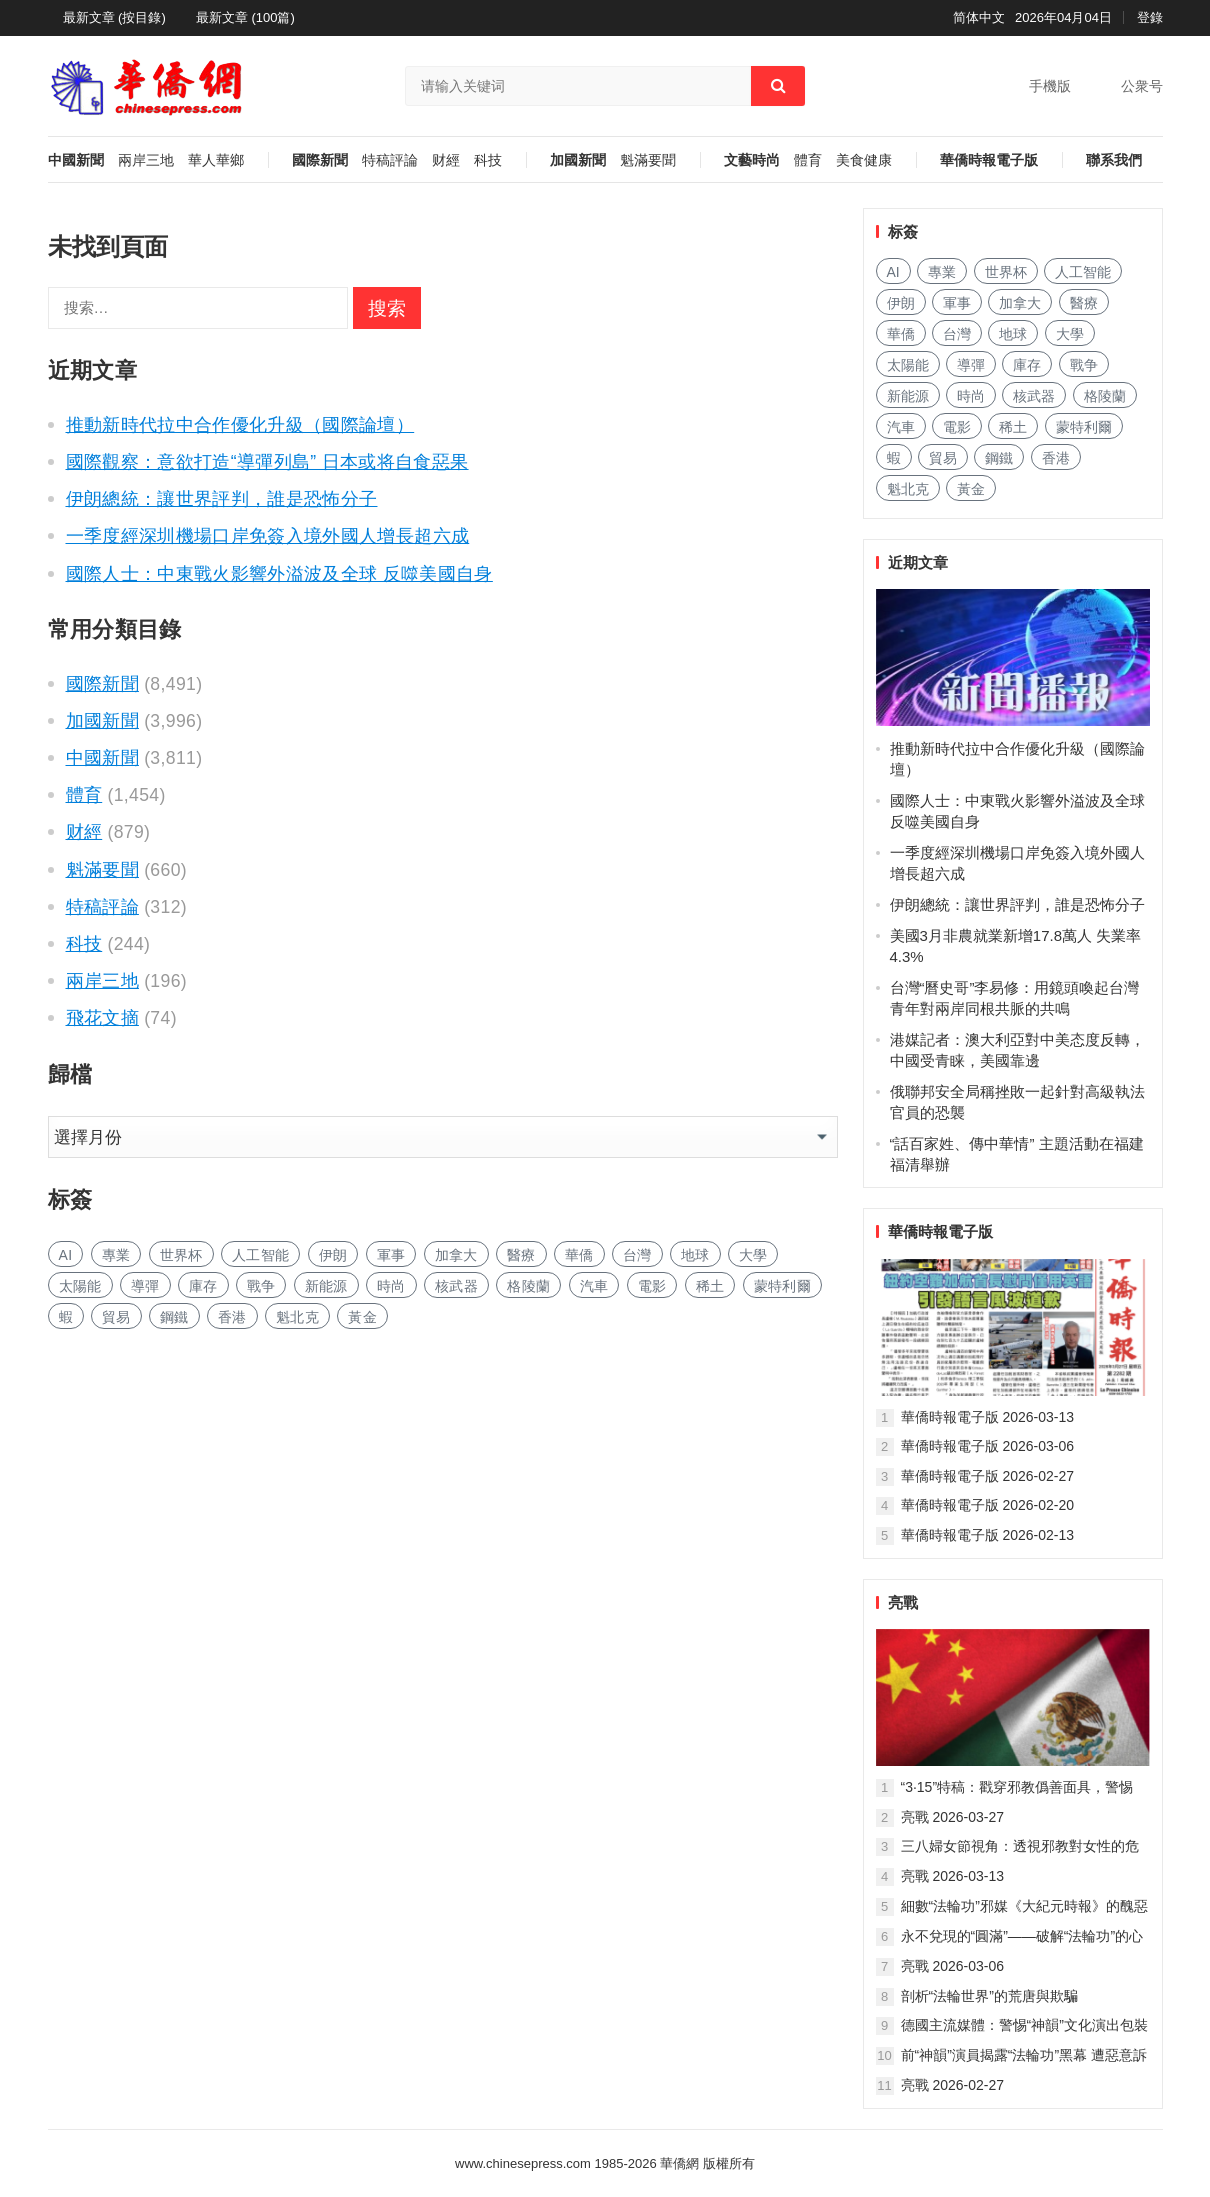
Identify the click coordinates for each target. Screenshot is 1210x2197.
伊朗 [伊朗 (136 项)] (333, 1255)
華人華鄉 (216, 160)
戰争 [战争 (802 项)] (261, 1286)
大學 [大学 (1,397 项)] (753, 1255)
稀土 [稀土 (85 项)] (710, 1286)
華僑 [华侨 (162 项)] (579, 1255)
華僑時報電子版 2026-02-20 (988, 1505)
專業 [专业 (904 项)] (116, 1255)
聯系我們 (1114, 160)
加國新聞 (578, 160)
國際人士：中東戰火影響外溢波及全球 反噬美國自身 (279, 574)
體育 (808, 160)
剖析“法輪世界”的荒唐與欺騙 (989, 1996)
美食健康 (864, 160)
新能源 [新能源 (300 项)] (326, 1286)
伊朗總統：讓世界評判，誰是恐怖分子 (222, 499)
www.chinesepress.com (523, 2163)
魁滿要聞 (648, 160)
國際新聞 (320, 160)
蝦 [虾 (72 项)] (66, 1317)
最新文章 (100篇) (245, 17)
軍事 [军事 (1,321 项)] (391, 1255)
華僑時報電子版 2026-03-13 (988, 1417)
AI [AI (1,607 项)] (66, 1255)
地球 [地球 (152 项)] (695, 1255)
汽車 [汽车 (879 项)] (594, 1286)
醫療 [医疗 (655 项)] (521, 1255)
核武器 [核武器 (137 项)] (456, 1286)
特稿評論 (390, 160)
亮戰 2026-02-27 (953, 2085)
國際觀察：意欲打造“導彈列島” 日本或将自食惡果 (267, 462)
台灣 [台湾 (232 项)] (637, 1255)
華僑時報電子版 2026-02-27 (988, 1476)
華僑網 (678, 2163)
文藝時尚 (752, 160)
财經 (446, 160)
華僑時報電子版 (989, 160)
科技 (488, 160)
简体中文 (979, 17)
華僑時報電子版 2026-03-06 (988, 1446)
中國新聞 (76, 160)
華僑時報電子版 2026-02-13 (988, 1535)
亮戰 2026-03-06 (953, 1966)
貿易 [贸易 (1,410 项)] (116, 1317)
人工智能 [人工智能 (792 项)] (260, 1255)
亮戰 (903, 1602)
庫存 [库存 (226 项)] (203, 1286)
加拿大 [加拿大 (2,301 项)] (456, 1255)
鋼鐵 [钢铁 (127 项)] (174, 1317)
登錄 (1150, 17)
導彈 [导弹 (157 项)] (145, 1286)
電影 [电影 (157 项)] (652, 1286)
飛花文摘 (102, 1018)
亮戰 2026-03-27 (953, 1817)
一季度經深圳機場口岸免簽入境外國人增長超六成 (268, 536)
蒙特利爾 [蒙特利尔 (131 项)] (782, 1286)
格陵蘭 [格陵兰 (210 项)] (528, 1286)
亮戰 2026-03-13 (953, 1876)
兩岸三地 (146, 160)
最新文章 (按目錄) (114, 17)
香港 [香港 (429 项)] (232, 1317)
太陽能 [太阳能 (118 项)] (80, 1286)
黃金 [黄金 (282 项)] (362, 1317)
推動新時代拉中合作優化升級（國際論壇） (240, 425)
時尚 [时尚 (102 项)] (391, 1286)
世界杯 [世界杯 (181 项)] (181, 1255)
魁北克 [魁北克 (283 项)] (297, 1317)
